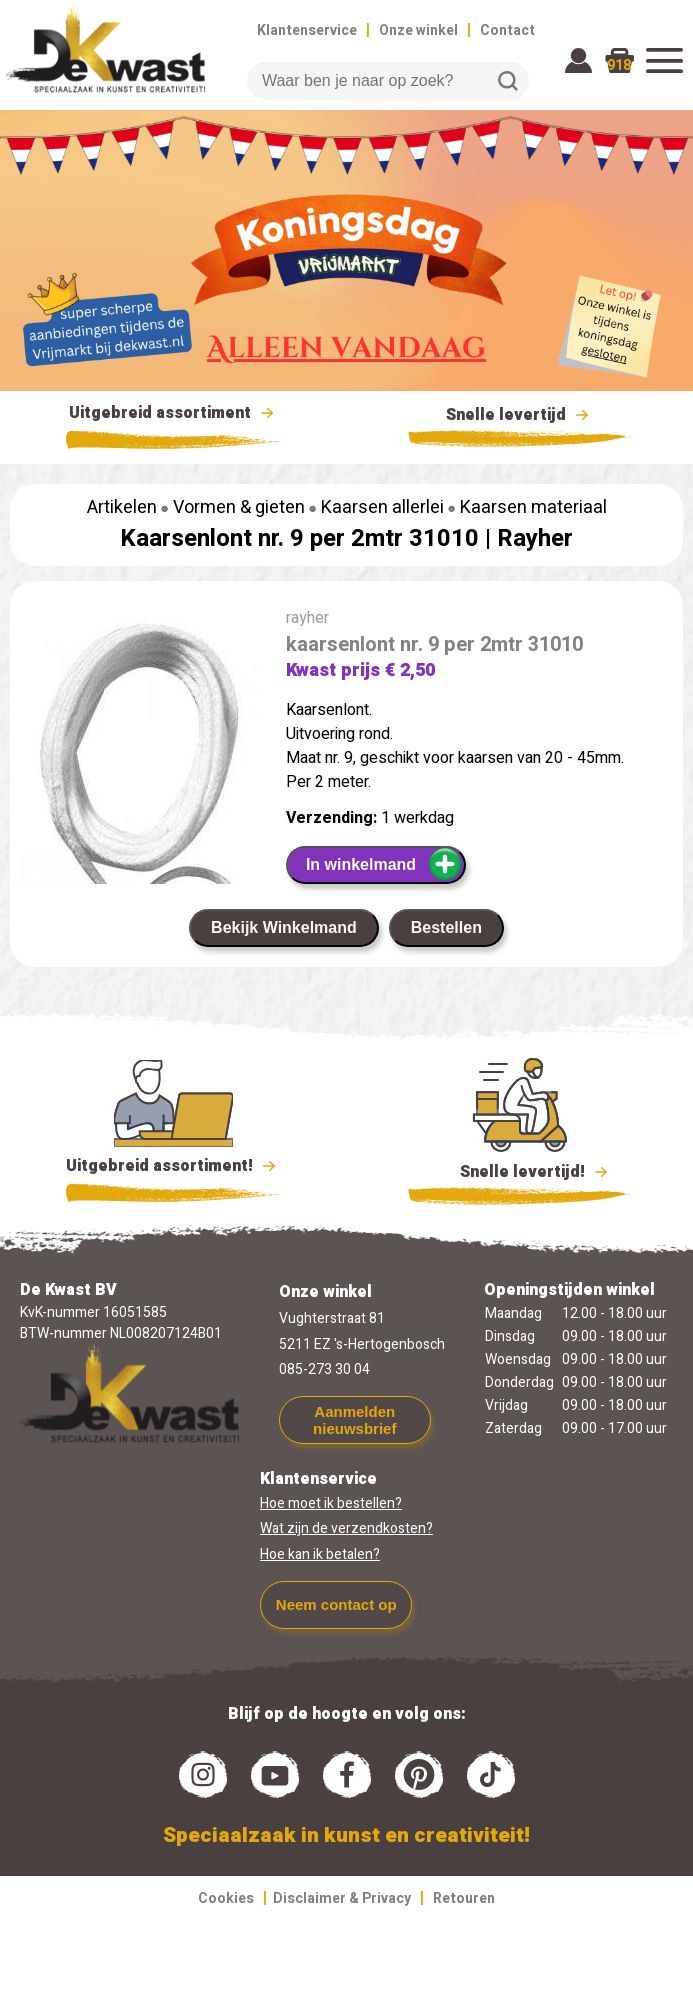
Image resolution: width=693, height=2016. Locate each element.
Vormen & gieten (239, 507)
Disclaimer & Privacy (342, 1898)
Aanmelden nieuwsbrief (354, 1420)
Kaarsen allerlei (382, 507)
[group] (138, 802)
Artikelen (122, 507)
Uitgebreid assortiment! (173, 1166)
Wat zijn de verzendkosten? (346, 1528)
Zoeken (508, 81)
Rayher (535, 538)
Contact (507, 30)
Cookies (226, 1898)
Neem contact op (336, 1604)
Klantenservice (307, 30)
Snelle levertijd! (520, 1170)
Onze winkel (418, 30)
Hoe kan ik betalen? (320, 1554)
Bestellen (446, 927)
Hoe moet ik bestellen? (331, 1503)
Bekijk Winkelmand (284, 927)
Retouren (464, 1898)
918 (619, 65)
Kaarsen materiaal (533, 507)
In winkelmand (384, 864)
